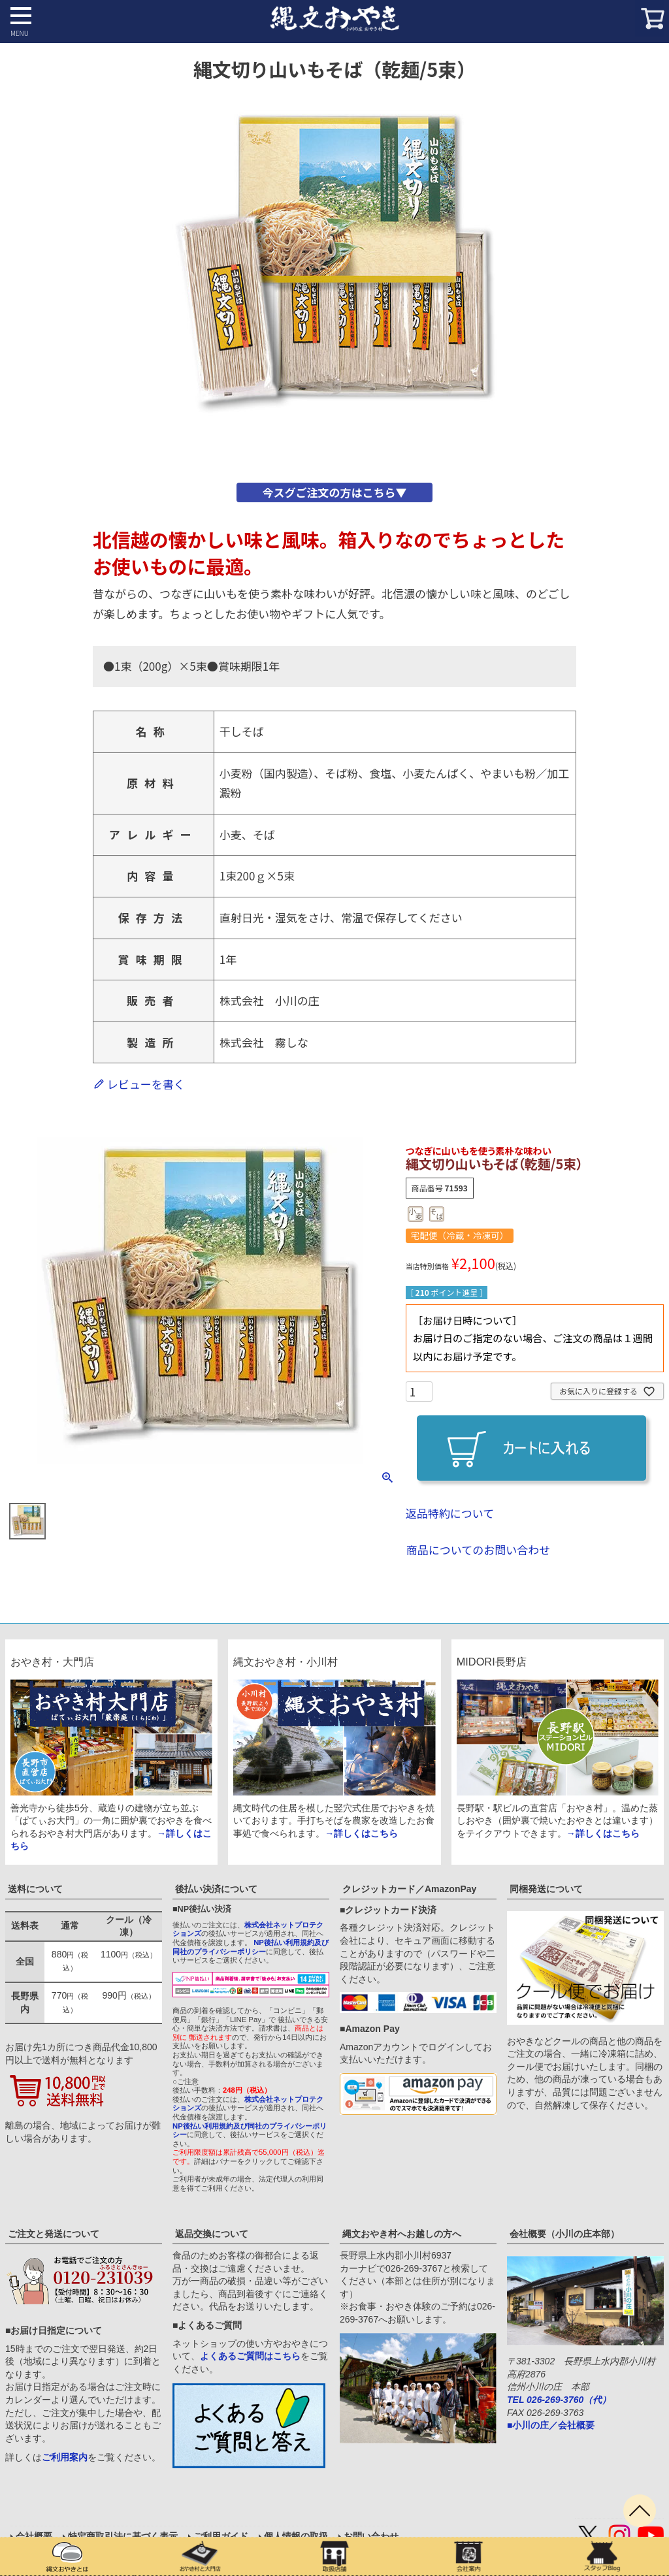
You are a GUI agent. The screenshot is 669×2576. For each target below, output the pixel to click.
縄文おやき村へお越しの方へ (401, 2234)
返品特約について (450, 1513)
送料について (35, 1889)
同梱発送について (546, 1889)
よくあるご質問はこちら (250, 2356)
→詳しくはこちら (361, 1833)
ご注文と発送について (53, 2234)
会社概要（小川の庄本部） (564, 2234)
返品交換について (211, 2234)
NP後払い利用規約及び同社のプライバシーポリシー (250, 1947)
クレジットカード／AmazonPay (409, 1889)
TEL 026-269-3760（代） (559, 2399)
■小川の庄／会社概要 (551, 2425)
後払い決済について (216, 1889)
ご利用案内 (65, 2457)
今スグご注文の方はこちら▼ (334, 492)
